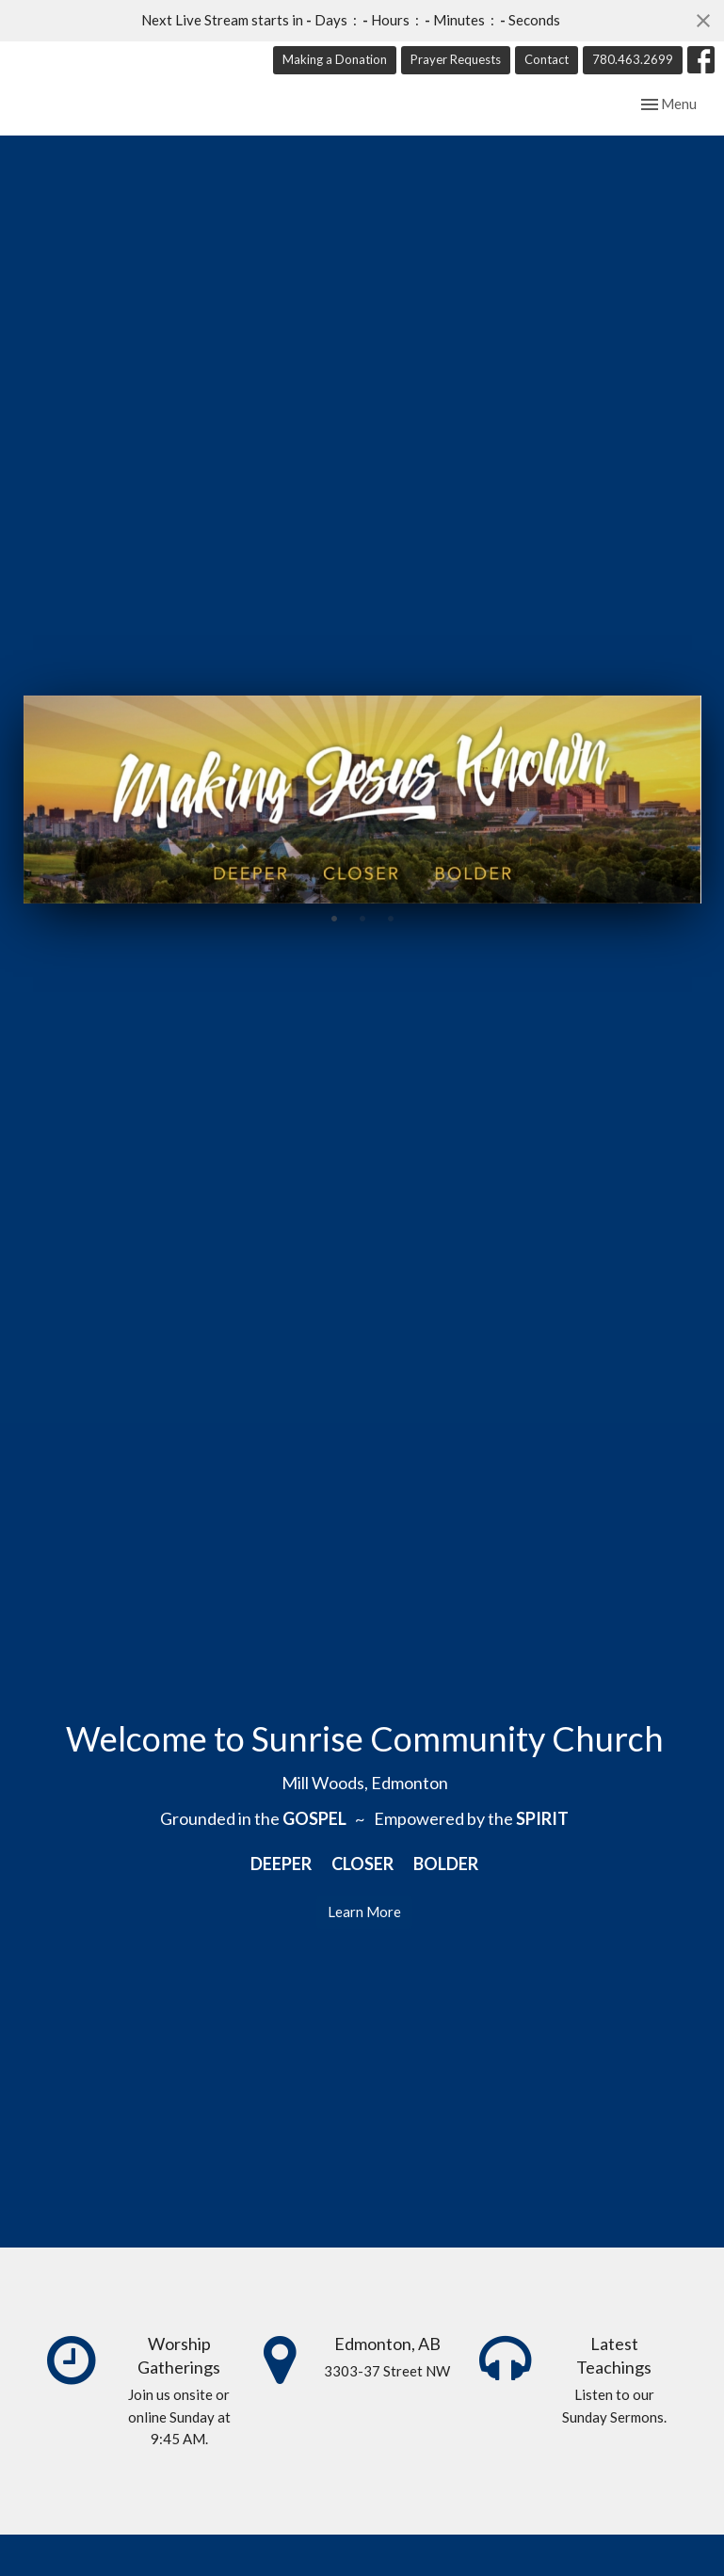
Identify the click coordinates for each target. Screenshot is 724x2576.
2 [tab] (362, 941)
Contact (546, 59)
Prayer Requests (455, 59)
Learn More (364, 1935)
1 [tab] (334, 941)
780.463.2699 (632, 59)
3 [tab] (390, 941)
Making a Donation (334, 59)
